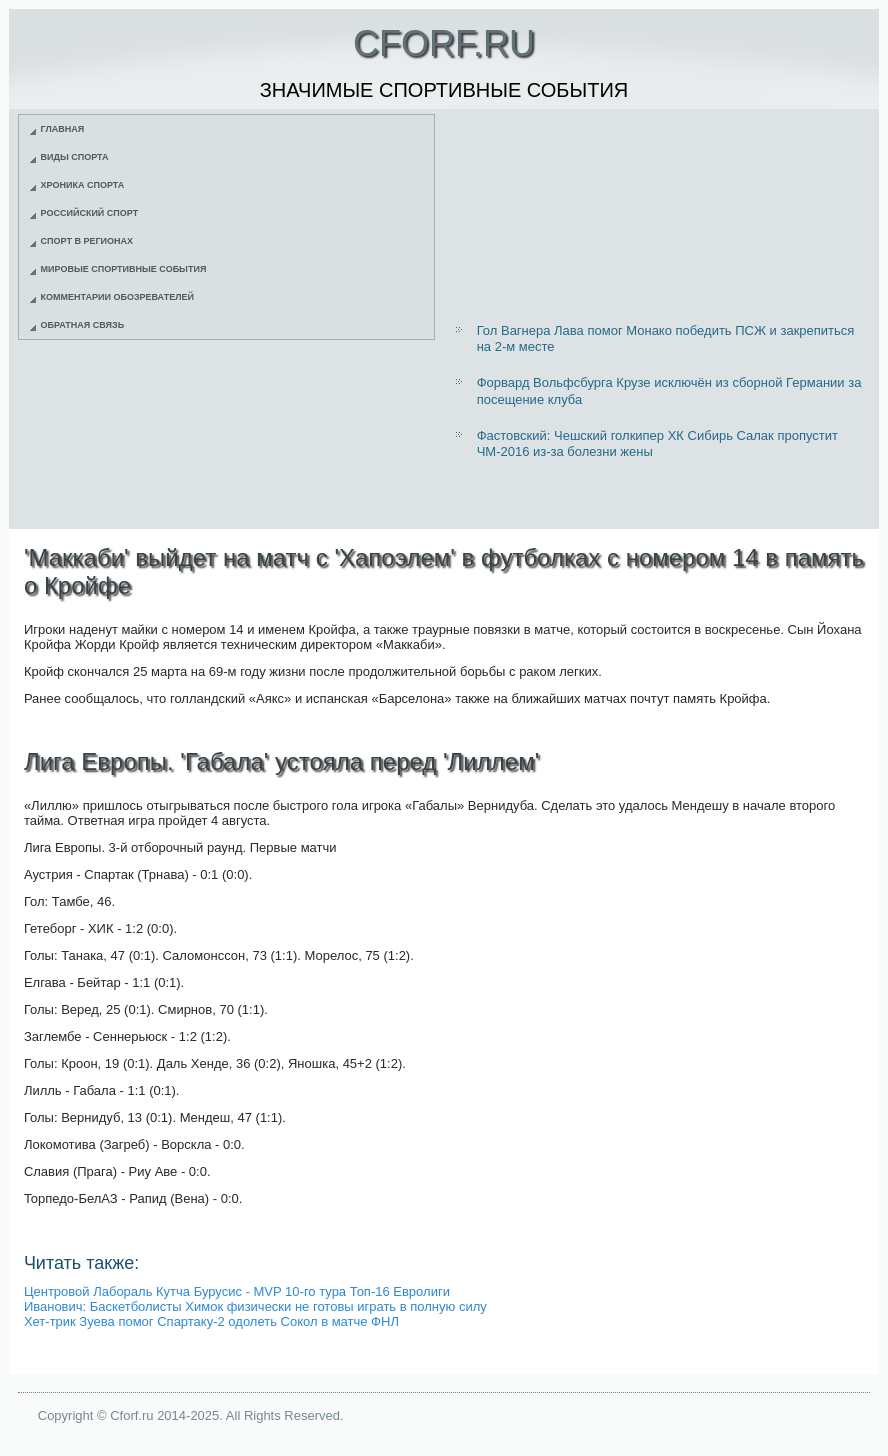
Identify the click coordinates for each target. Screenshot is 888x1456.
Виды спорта (75, 157)
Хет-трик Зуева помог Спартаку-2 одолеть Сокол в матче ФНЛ (211, 1321)
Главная (63, 129)
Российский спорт (90, 213)
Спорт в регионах (87, 241)
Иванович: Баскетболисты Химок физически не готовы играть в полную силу (255, 1306)
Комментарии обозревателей (117, 297)
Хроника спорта (83, 185)
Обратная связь (83, 325)
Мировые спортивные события (124, 269)
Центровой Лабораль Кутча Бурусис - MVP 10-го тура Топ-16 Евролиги (237, 1291)
